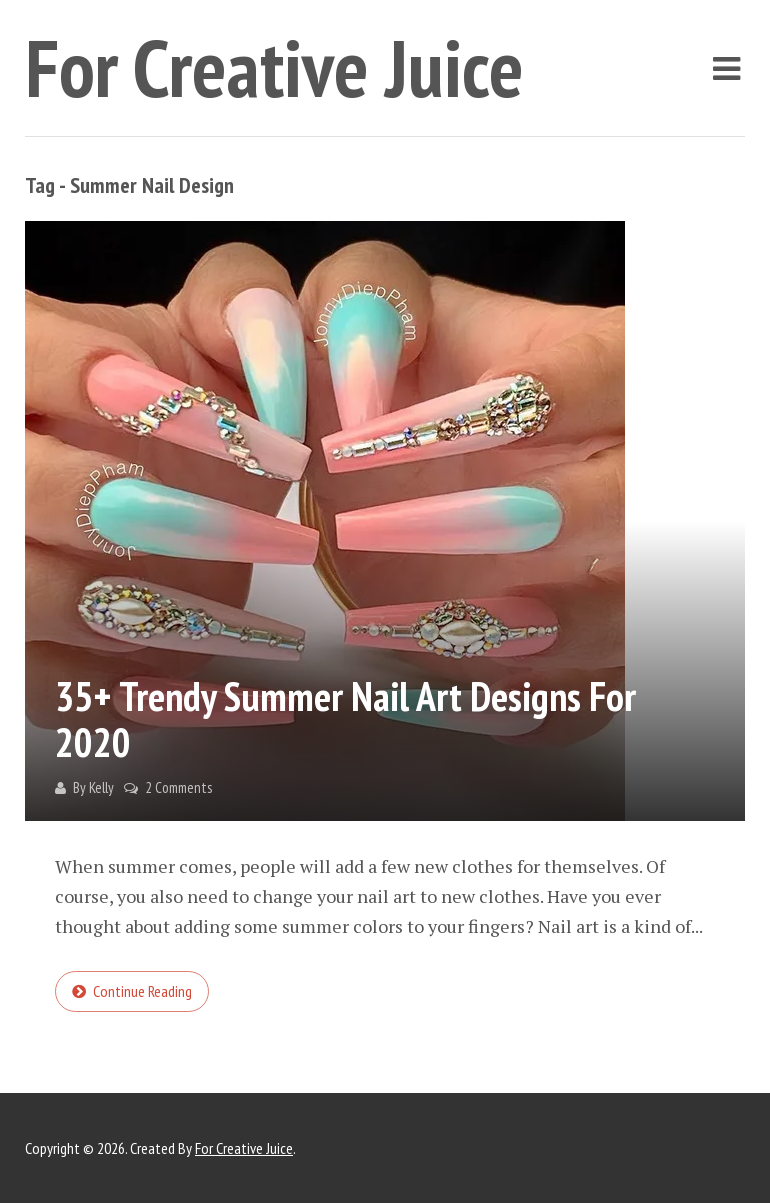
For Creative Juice (274, 67)
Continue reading (142, 991)
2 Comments (178, 787)
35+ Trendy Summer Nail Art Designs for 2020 (345, 719)
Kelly (101, 787)
